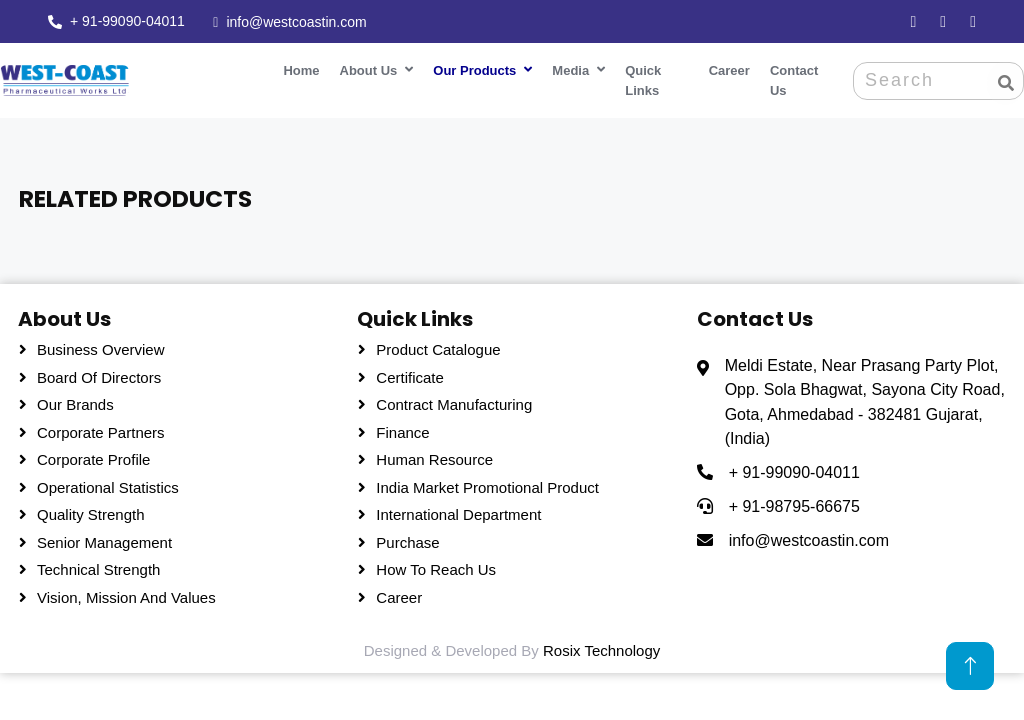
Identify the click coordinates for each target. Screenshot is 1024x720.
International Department (458, 511)
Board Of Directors (99, 373)
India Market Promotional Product (487, 483)
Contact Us (791, 77)
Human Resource (434, 456)
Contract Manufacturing (454, 401)
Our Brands (75, 401)
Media (565, 67)
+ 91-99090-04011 (127, 20)
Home (296, 67)
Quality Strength (91, 511)
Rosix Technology (601, 647)
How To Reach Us (436, 566)
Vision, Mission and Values (126, 593)
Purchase (407, 538)
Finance (402, 428)
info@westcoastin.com (296, 21)
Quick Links (638, 77)
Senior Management (104, 538)
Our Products (469, 67)
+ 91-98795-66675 (794, 503)
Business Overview (101, 346)
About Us (364, 67)
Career (726, 67)
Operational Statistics (108, 483)
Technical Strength (98, 566)
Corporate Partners (101, 428)
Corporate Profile (93, 456)
